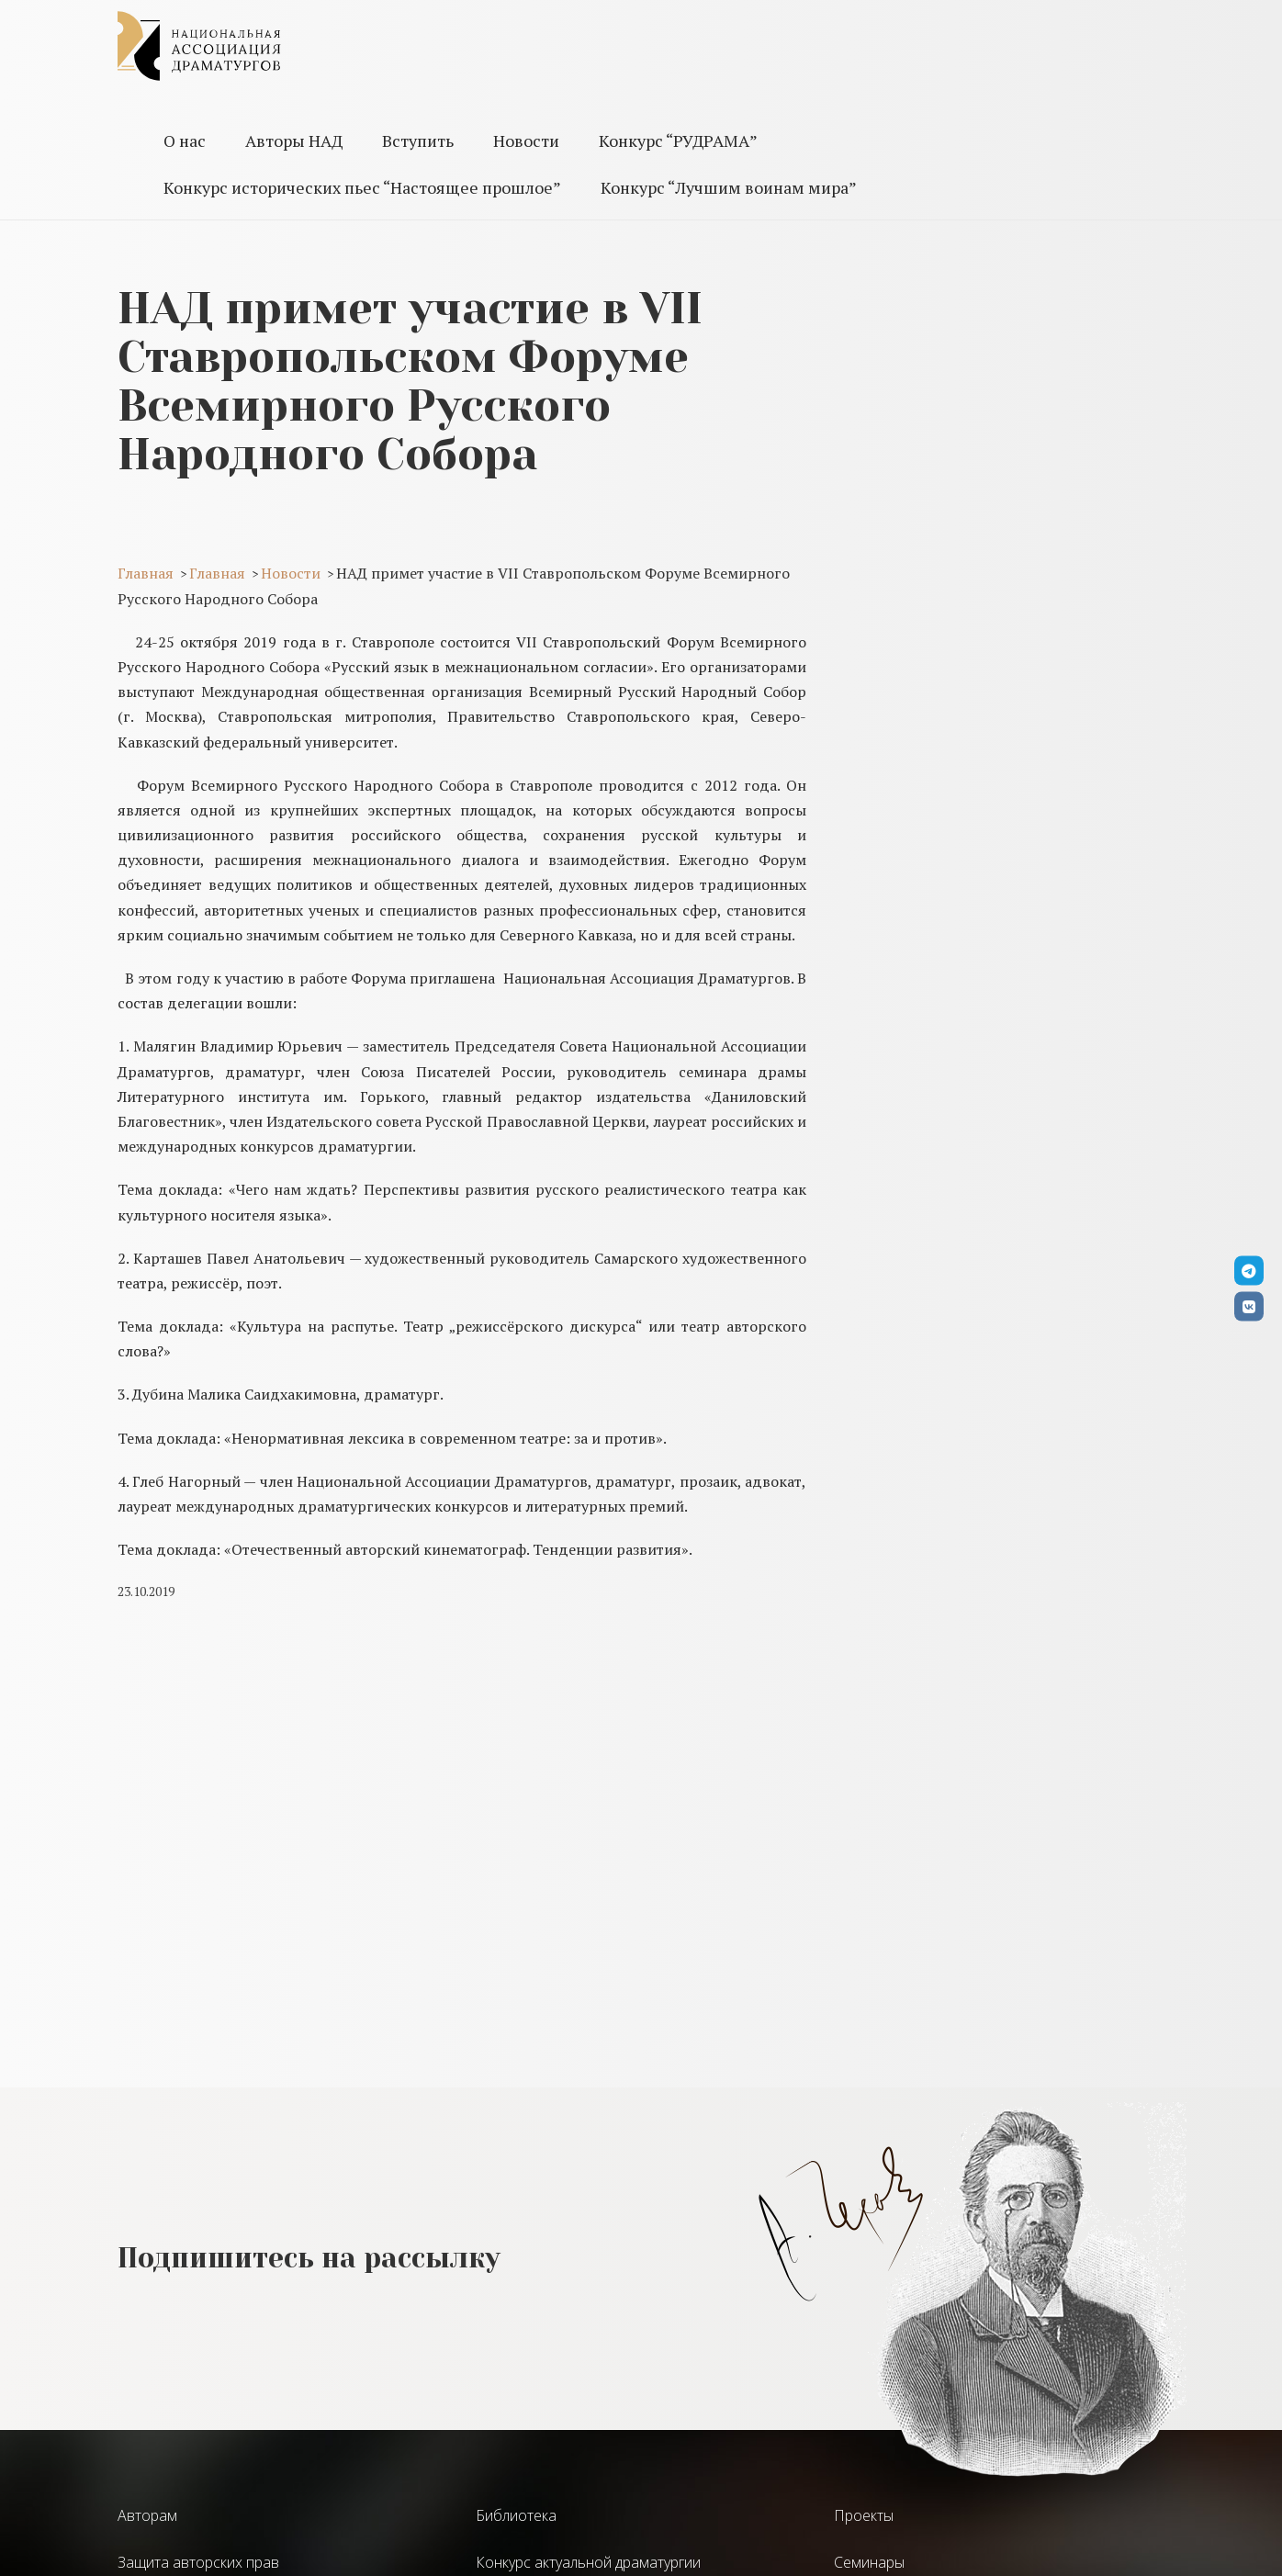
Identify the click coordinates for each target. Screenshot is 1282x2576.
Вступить (418, 140)
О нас (184, 140)
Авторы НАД (294, 140)
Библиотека (516, 2515)
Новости (526, 140)
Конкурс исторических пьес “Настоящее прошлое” (362, 187)
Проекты (864, 2515)
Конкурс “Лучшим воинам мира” (729, 187)
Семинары (869, 2562)
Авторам (147, 2515)
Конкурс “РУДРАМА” (678, 140)
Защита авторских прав (198, 2562)
